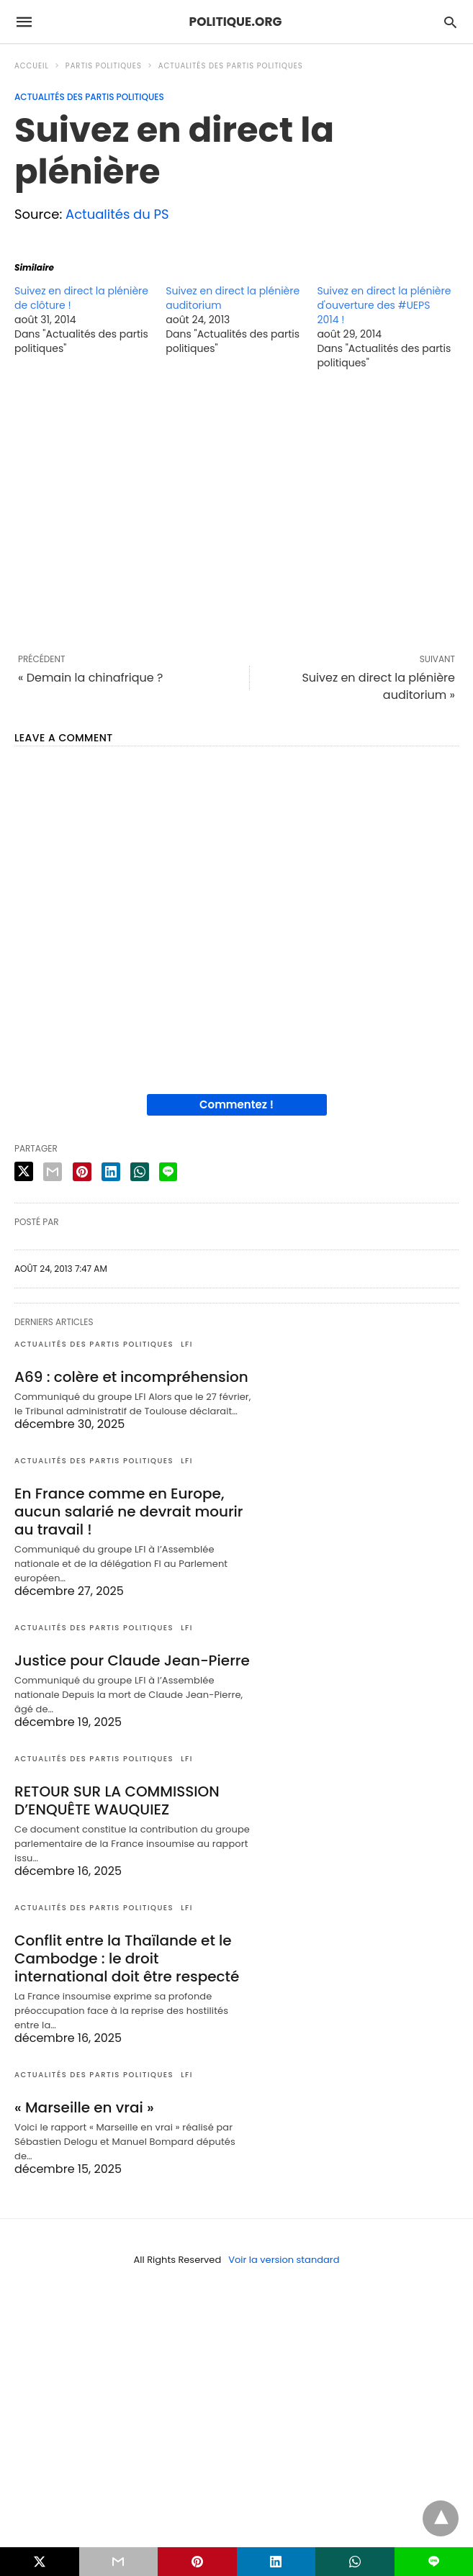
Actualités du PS (117, 214)
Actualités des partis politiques (230, 65)
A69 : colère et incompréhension (131, 1377)
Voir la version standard (283, 2260)
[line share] (168, 1171)
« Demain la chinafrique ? (90, 677)
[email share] (52, 1171)
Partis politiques (104, 65)
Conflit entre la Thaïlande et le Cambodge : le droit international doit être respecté (126, 1958)
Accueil (31, 65)
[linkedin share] (111, 1171)
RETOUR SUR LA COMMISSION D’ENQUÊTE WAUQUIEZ (117, 1800)
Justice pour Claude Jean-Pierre (132, 1660)
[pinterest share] (82, 1171)
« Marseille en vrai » (84, 2107)
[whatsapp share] (139, 1171)
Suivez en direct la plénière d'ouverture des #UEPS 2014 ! (384, 305)
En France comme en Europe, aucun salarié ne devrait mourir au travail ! (128, 1511)
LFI (187, 1344)
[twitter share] (23, 1171)
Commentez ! (236, 1104)
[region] (236, 511)
